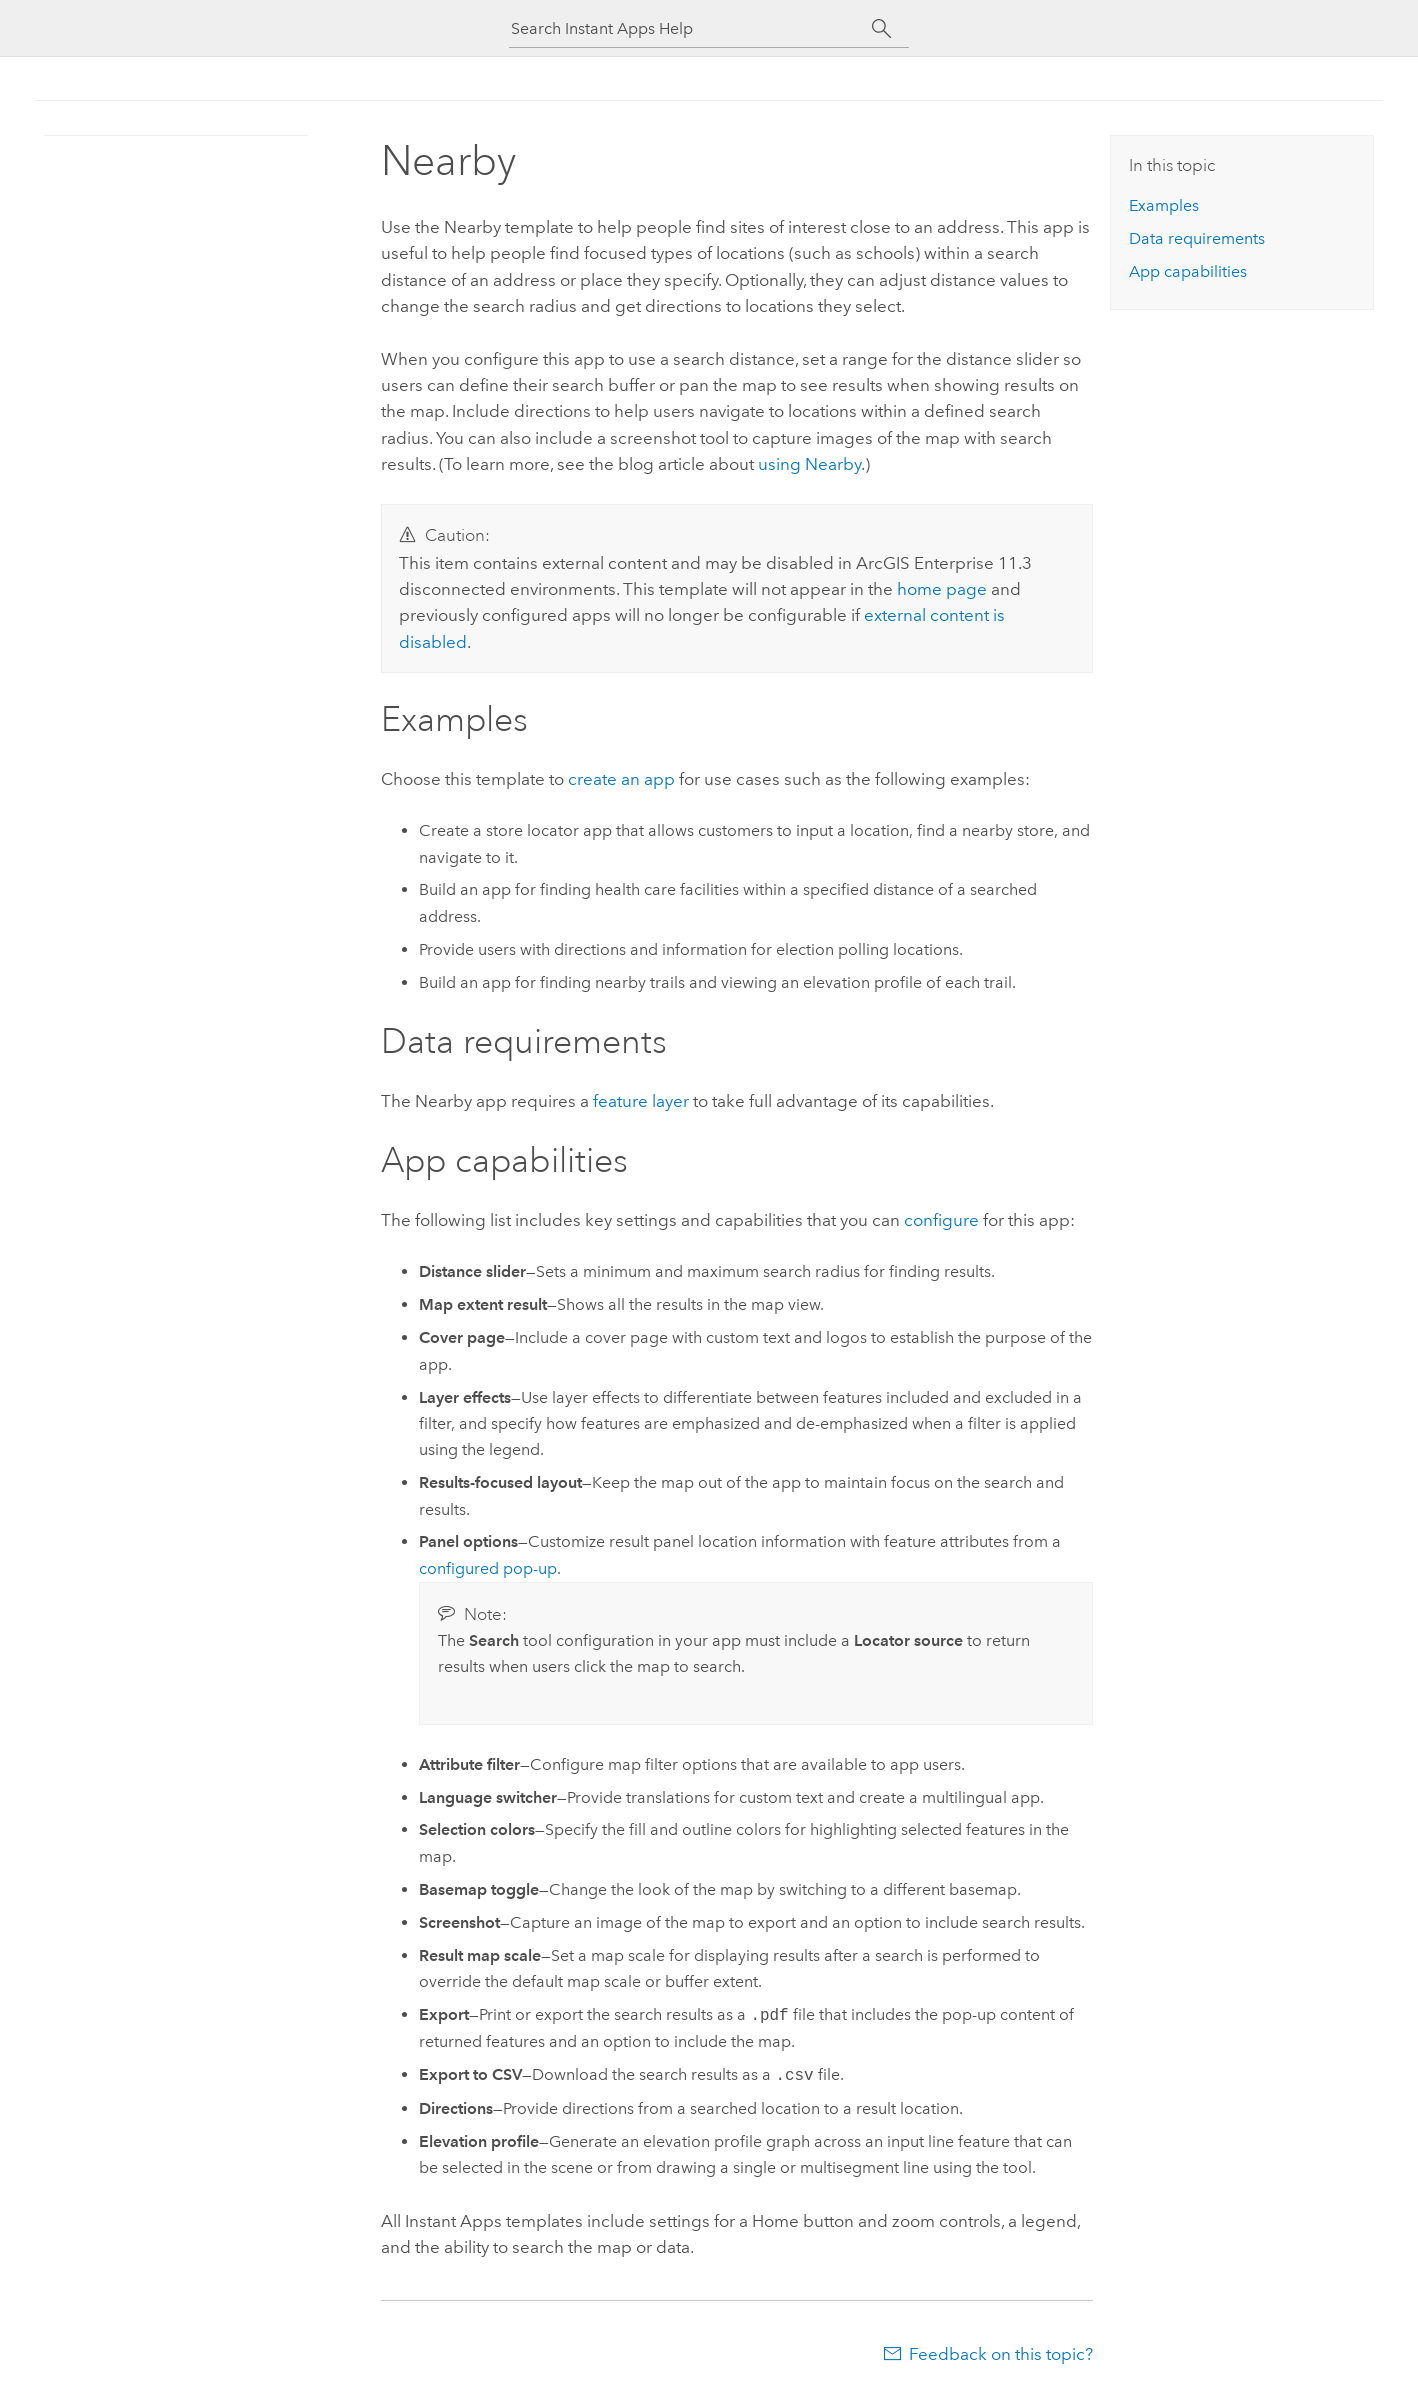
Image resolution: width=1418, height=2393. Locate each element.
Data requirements (1197, 238)
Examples (1164, 205)
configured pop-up (488, 1568)
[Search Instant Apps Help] (691, 28)
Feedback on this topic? (1001, 2354)
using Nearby (809, 464)
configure (941, 1220)
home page (942, 589)
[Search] (881, 29)
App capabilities (1188, 271)
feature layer (641, 1101)
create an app (621, 779)
